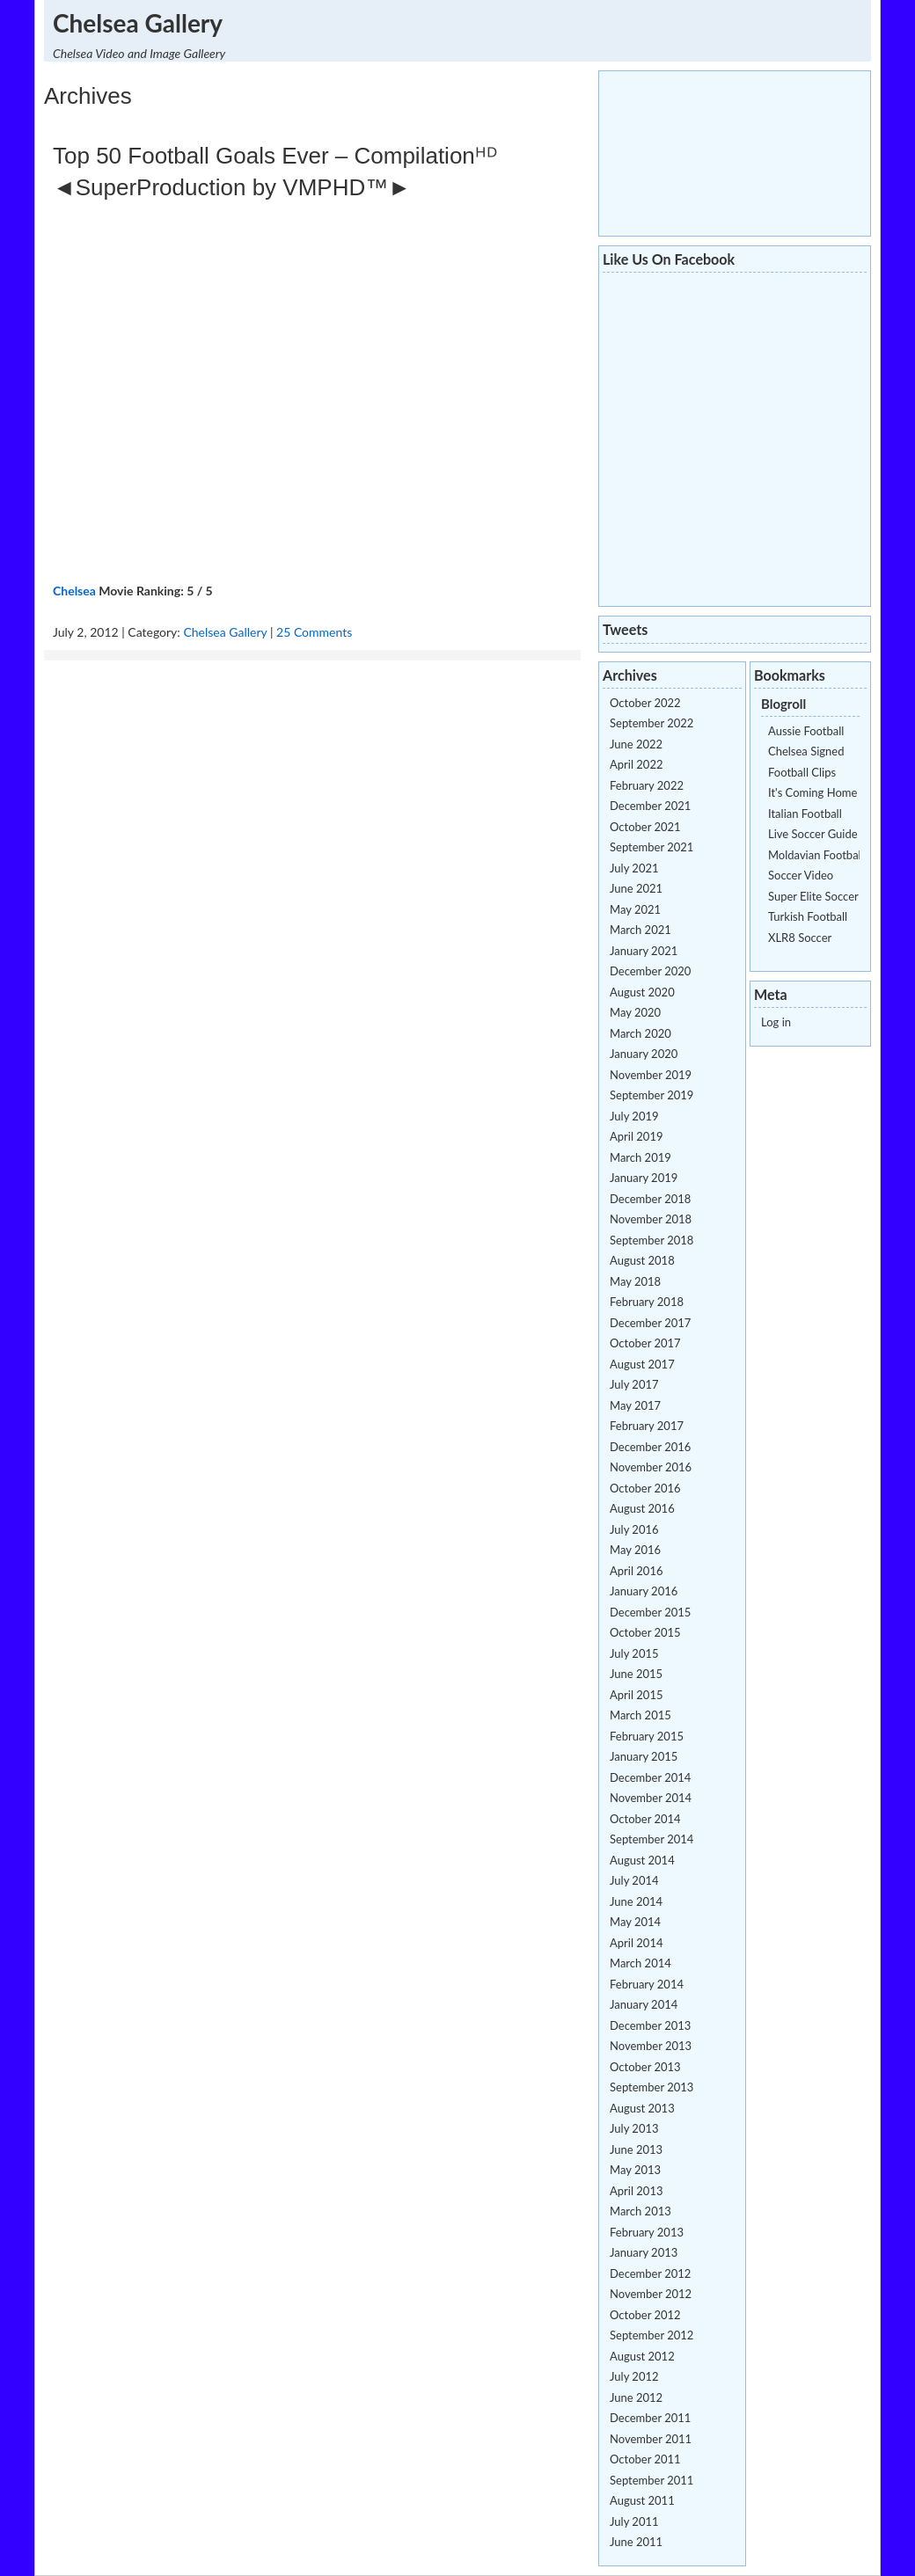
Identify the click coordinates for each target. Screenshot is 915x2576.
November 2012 (651, 2294)
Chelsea (74, 590)
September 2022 (651, 723)
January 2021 (643, 951)
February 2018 (647, 1302)
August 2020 (642, 992)
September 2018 (651, 1240)
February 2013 (647, 2232)
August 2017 (642, 1364)
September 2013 (651, 2087)
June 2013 (636, 2149)
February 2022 (647, 785)
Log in (776, 1022)
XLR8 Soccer (799, 937)
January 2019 (643, 1178)
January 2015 (643, 1756)
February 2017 (647, 1426)
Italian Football (805, 813)
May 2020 (635, 1012)
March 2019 (640, 1157)
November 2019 (651, 1075)
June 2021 (636, 888)
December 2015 (650, 1612)
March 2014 (640, 1963)
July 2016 (634, 1529)
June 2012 (636, 2397)
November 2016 (651, 1467)
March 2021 (640, 930)
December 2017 (650, 1323)
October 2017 (645, 1343)
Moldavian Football (816, 855)
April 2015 (636, 1695)
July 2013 (634, 2128)
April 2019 (636, 1136)
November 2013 (651, 2046)
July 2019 (634, 1116)
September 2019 (651, 1095)
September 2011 (651, 2480)
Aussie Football (806, 731)
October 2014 (645, 1819)
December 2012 (650, 2273)
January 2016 (643, 1591)
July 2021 (634, 868)
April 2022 (636, 764)
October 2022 (645, 703)
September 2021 (651, 847)
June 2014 (636, 1901)
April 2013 (636, 2191)
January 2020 (643, 1054)
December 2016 (650, 1447)
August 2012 (642, 2356)
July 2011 (634, 2521)
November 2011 (651, 2439)
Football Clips (802, 772)
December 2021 (650, 806)
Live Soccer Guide (813, 834)
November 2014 (651, 1798)
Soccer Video (800, 875)
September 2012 (651, 2335)
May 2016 (635, 1550)
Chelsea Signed (806, 751)
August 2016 (642, 1508)
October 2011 (645, 2459)
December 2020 (650, 971)
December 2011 (650, 2418)
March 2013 (640, 2211)
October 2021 (645, 827)
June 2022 (636, 744)
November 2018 (651, 1219)
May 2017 (635, 1405)
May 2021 (635, 909)
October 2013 (645, 2067)
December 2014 (650, 1777)
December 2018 (650, 1199)
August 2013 (642, 2108)
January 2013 (643, 2252)
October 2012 (645, 2315)
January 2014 (643, 2004)
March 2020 (640, 1033)
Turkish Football (807, 916)
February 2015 (647, 1736)
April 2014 (636, 1943)
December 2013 (650, 2025)
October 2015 (645, 1632)
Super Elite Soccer (813, 896)
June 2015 (636, 1674)
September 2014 (651, 1839)
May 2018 (635, 1281)
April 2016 (636, 1571)
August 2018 (642, 1260)
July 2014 (634, 1880)
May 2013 (635, 2170)
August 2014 (642, 1860)
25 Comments (314, 631)
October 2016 (645, 1488)
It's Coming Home (812, 792)
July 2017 (634, 1384)
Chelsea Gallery (138, 23)
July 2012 (634, 2376)
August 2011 (642, 2500)
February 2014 (647, 1984)
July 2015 (634, 1653)
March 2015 (640, 1715)
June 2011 (636, 2542)
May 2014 (635, 1922)
